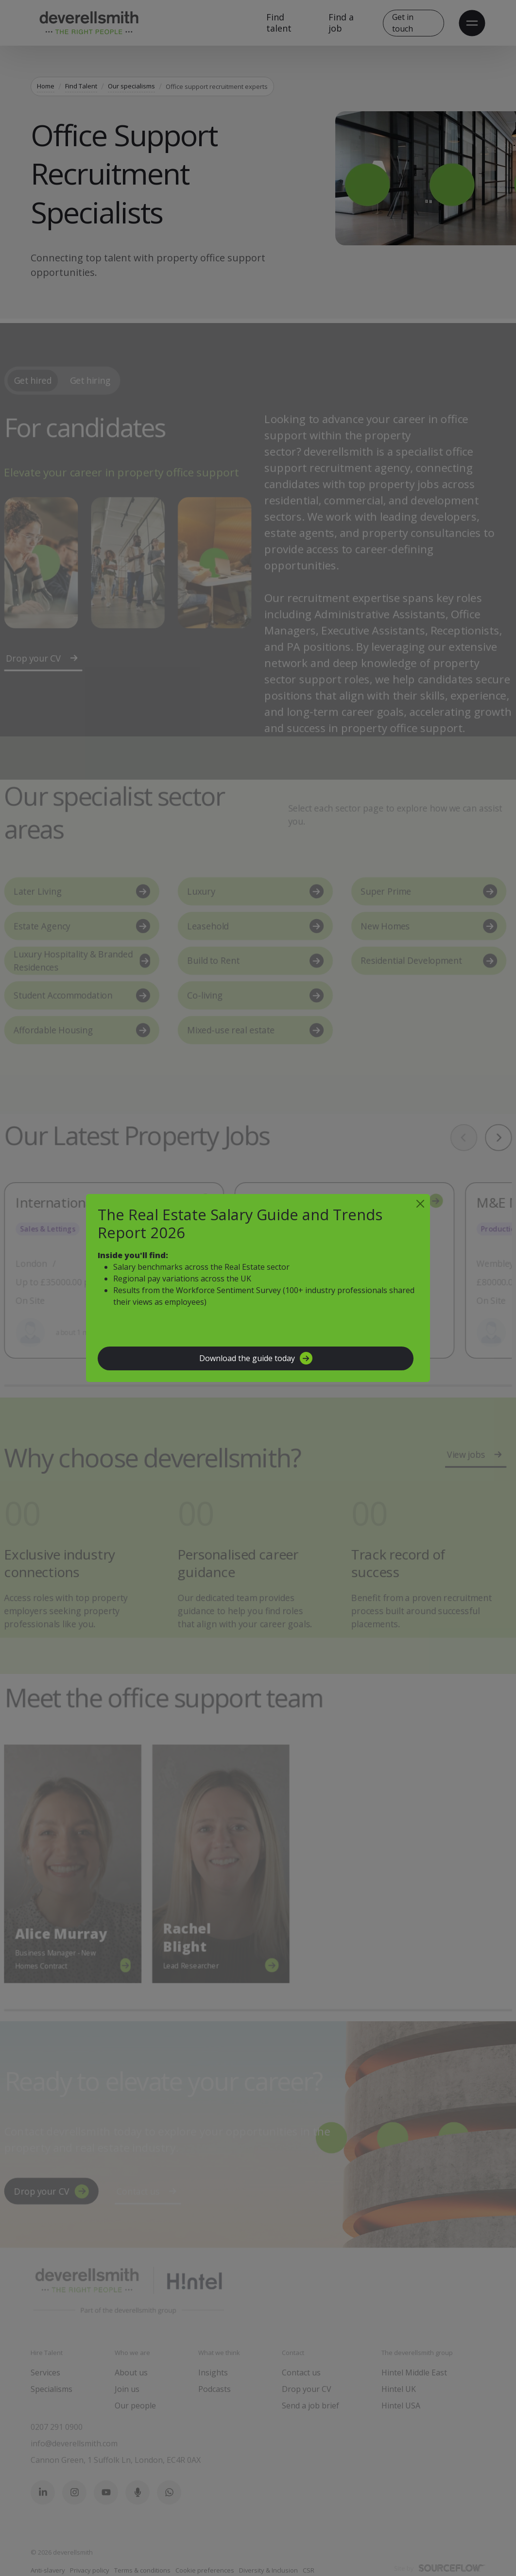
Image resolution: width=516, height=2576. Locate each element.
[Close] (420, 1204)
